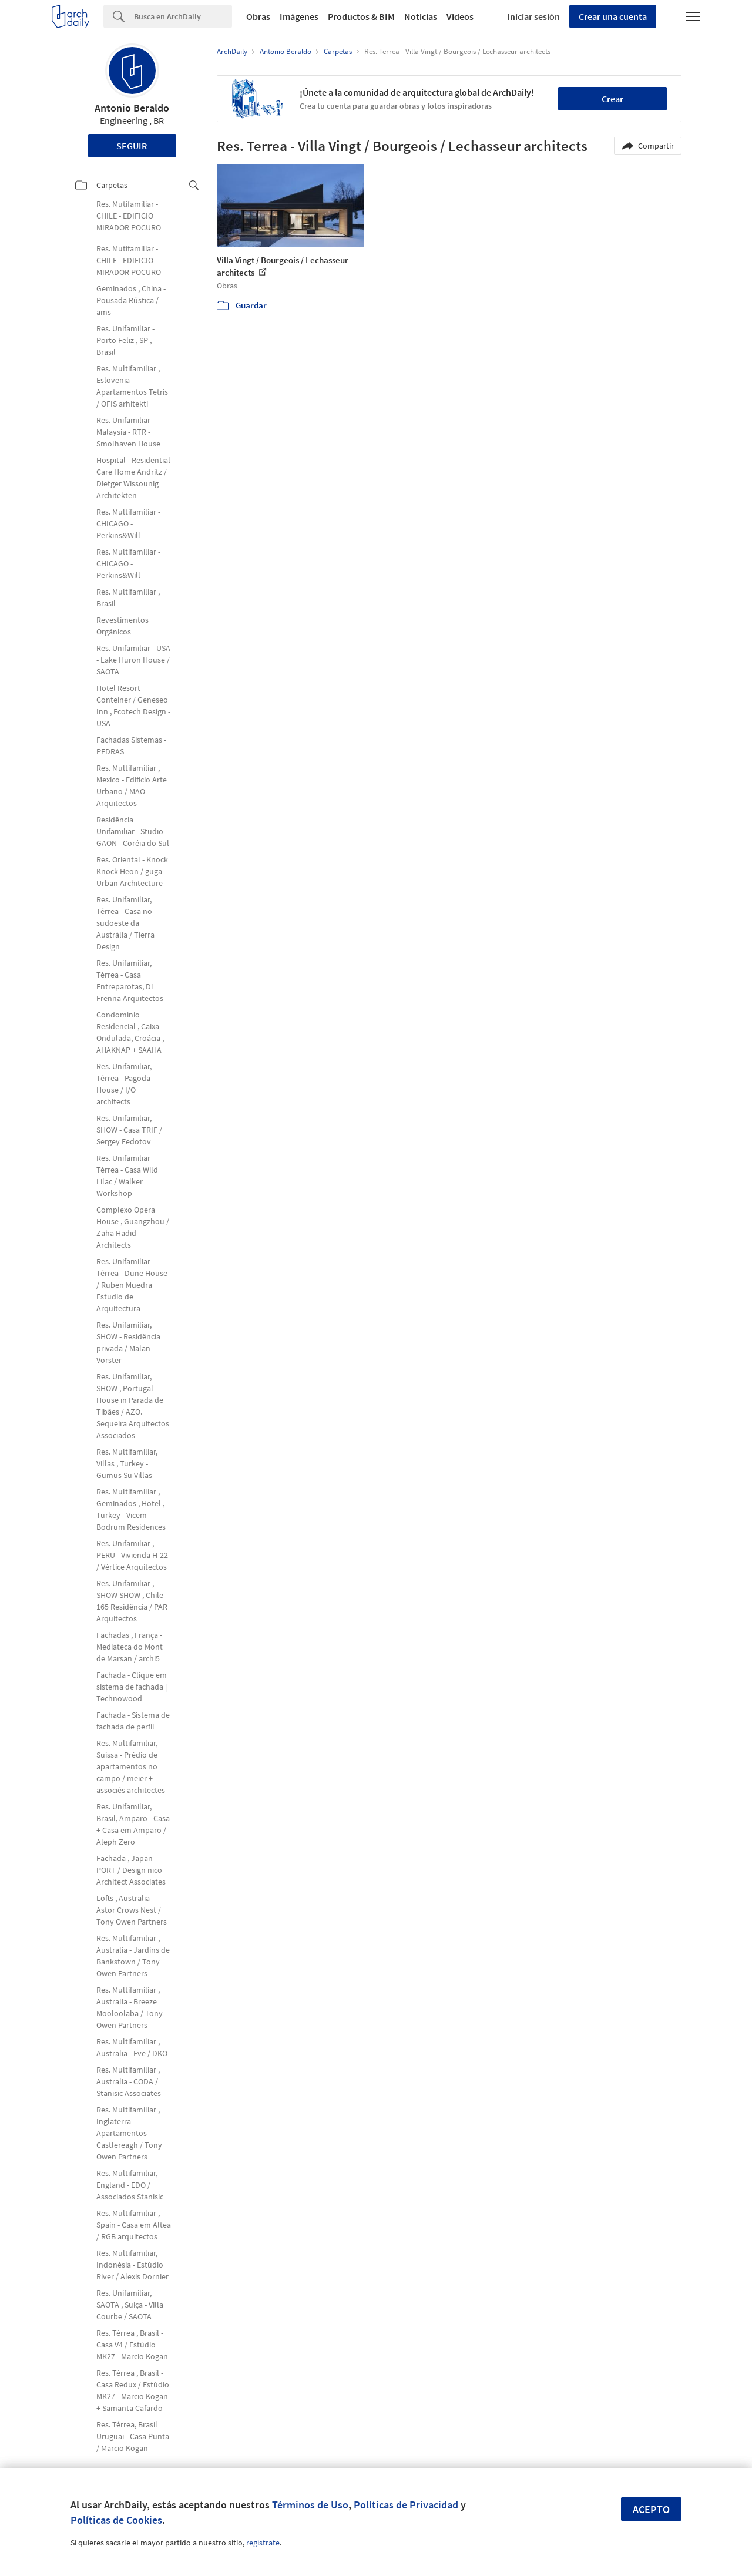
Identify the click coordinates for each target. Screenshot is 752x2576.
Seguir (131, 146)
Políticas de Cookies (116, 2520)
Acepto (651, 2509)
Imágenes (299, 16)
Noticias (420, 16)
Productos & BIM (361, 16)
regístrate (263, 2542)
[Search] (183, 16)
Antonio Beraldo (132, 108)
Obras (258, 16)
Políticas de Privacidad (406, 2504)
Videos (460, 16)
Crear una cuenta (613, 16)
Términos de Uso (310, 2504)
